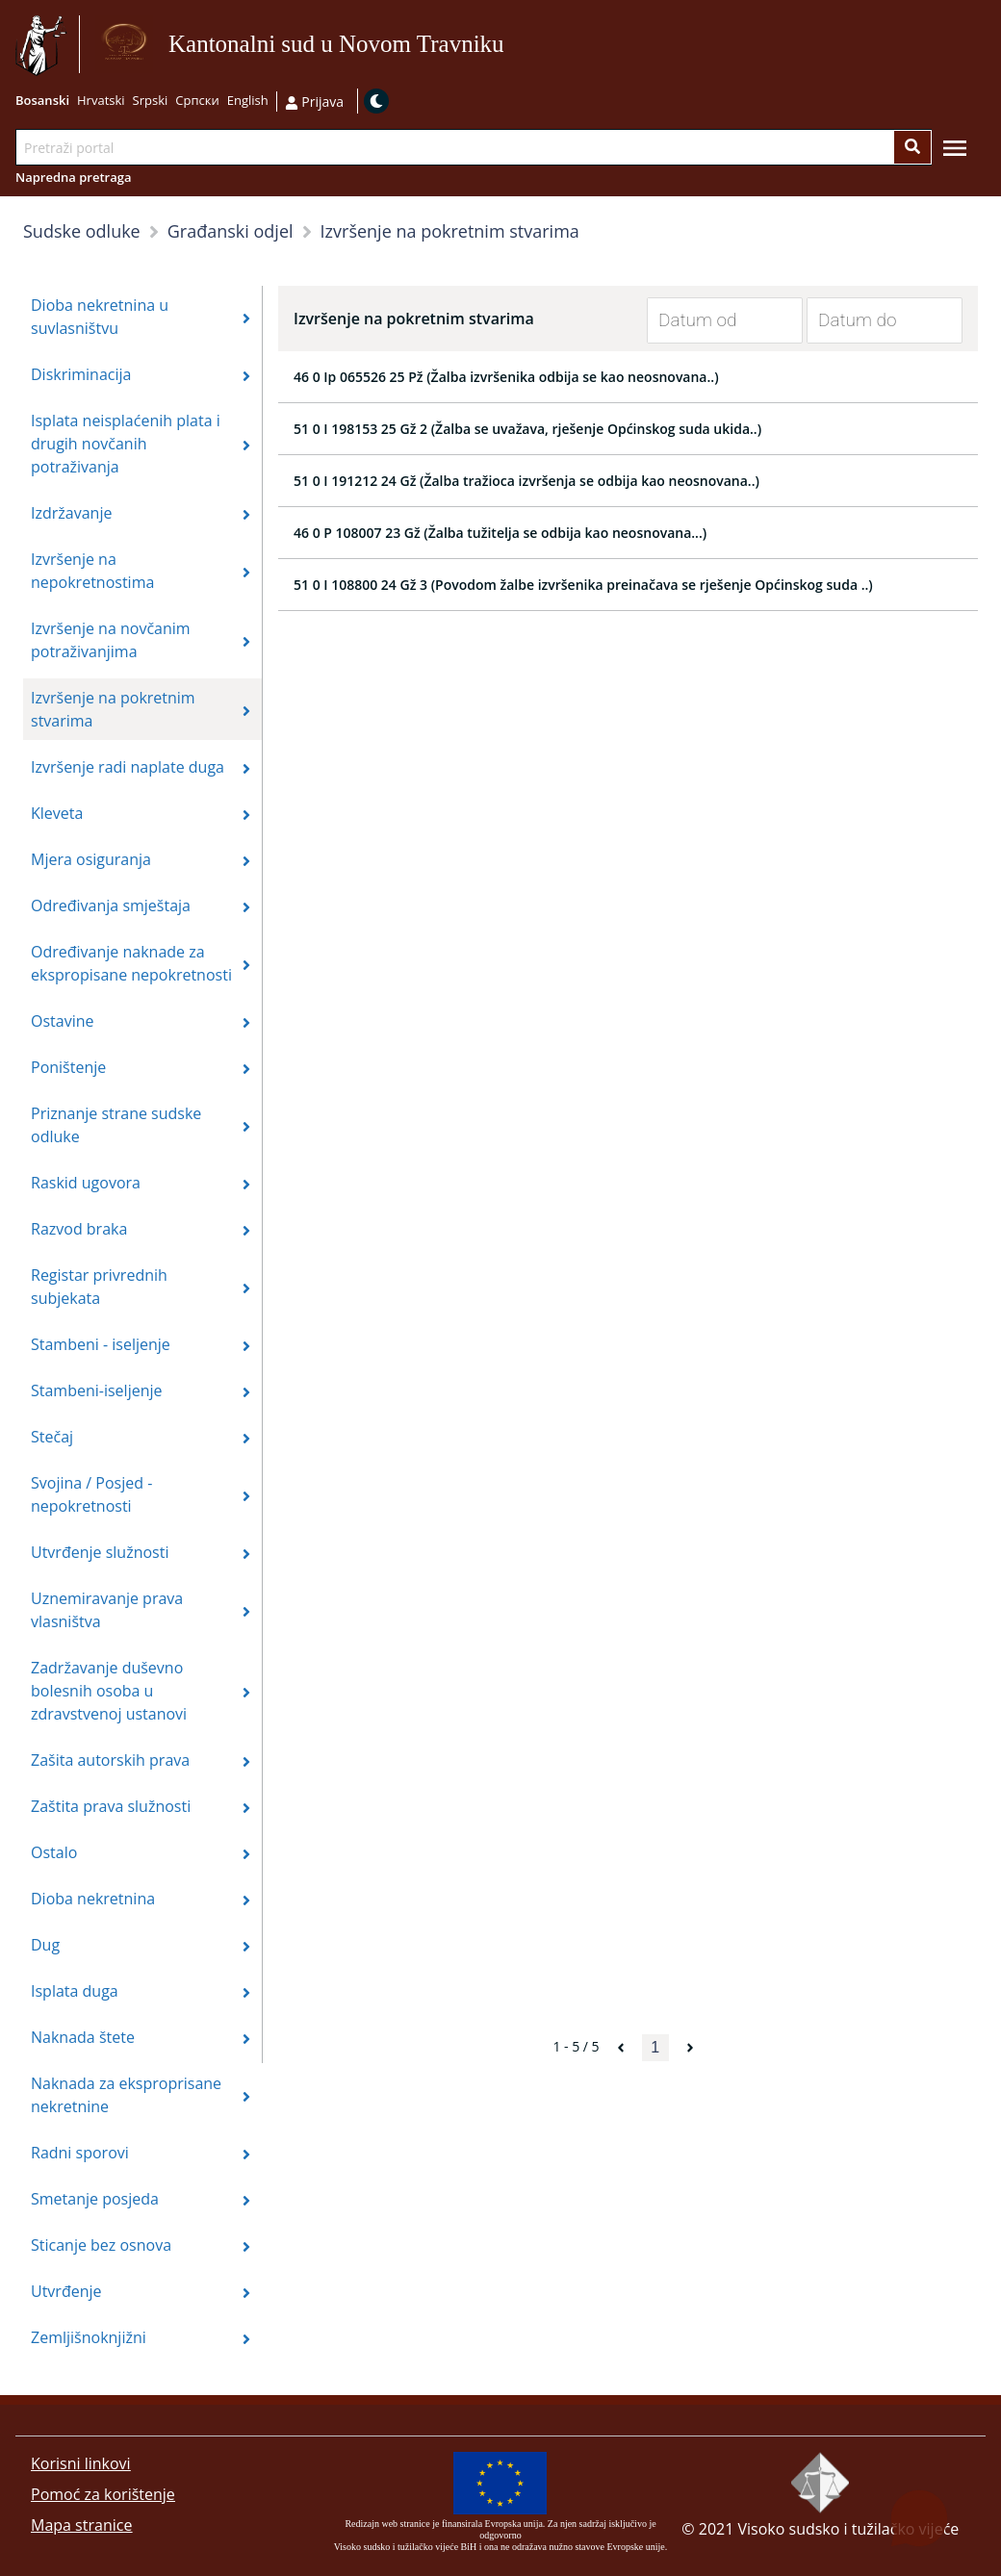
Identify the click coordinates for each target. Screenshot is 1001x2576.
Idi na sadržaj (512, 44)
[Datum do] (870, 320)
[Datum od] (710, 320)
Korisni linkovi (81, 2463)
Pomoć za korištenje (103, 2494)
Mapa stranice (81, 2525)
